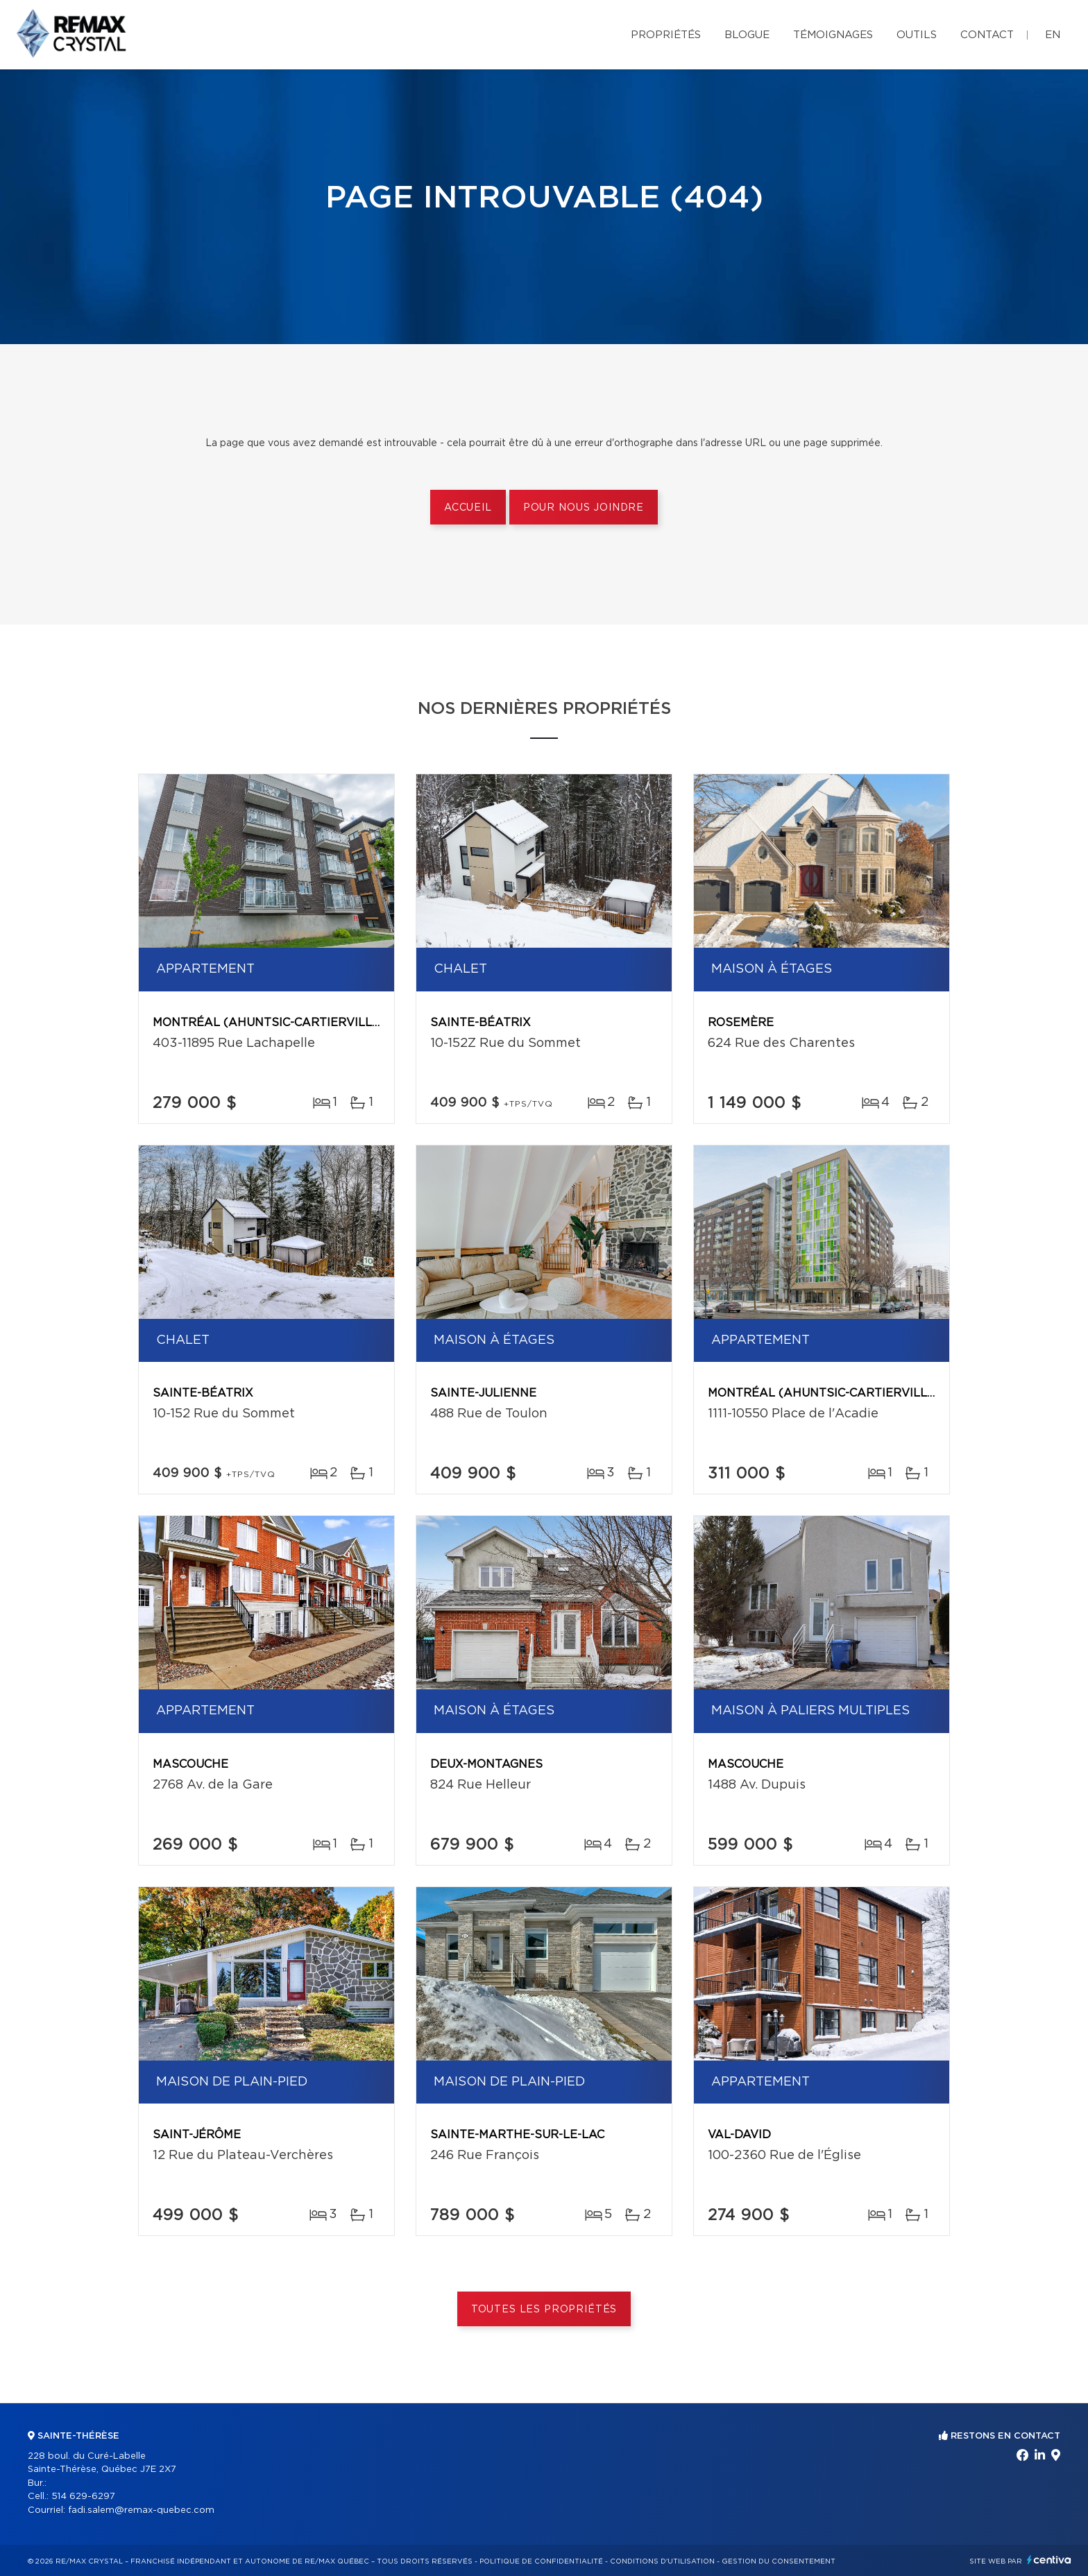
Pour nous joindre (583, 508)
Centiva (1049, 2559)
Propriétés (666, 35)
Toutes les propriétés (544, 2309)
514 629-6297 (83, 2496)
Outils (916, 35)
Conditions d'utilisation (662, 2561)
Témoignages (833, 35)
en (1052, 35)
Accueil (468, 508)
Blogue (747, 35)
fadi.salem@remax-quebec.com (141, 2510)
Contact (987, 35)
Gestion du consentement (778, 2561)
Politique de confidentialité (541, 2561)
